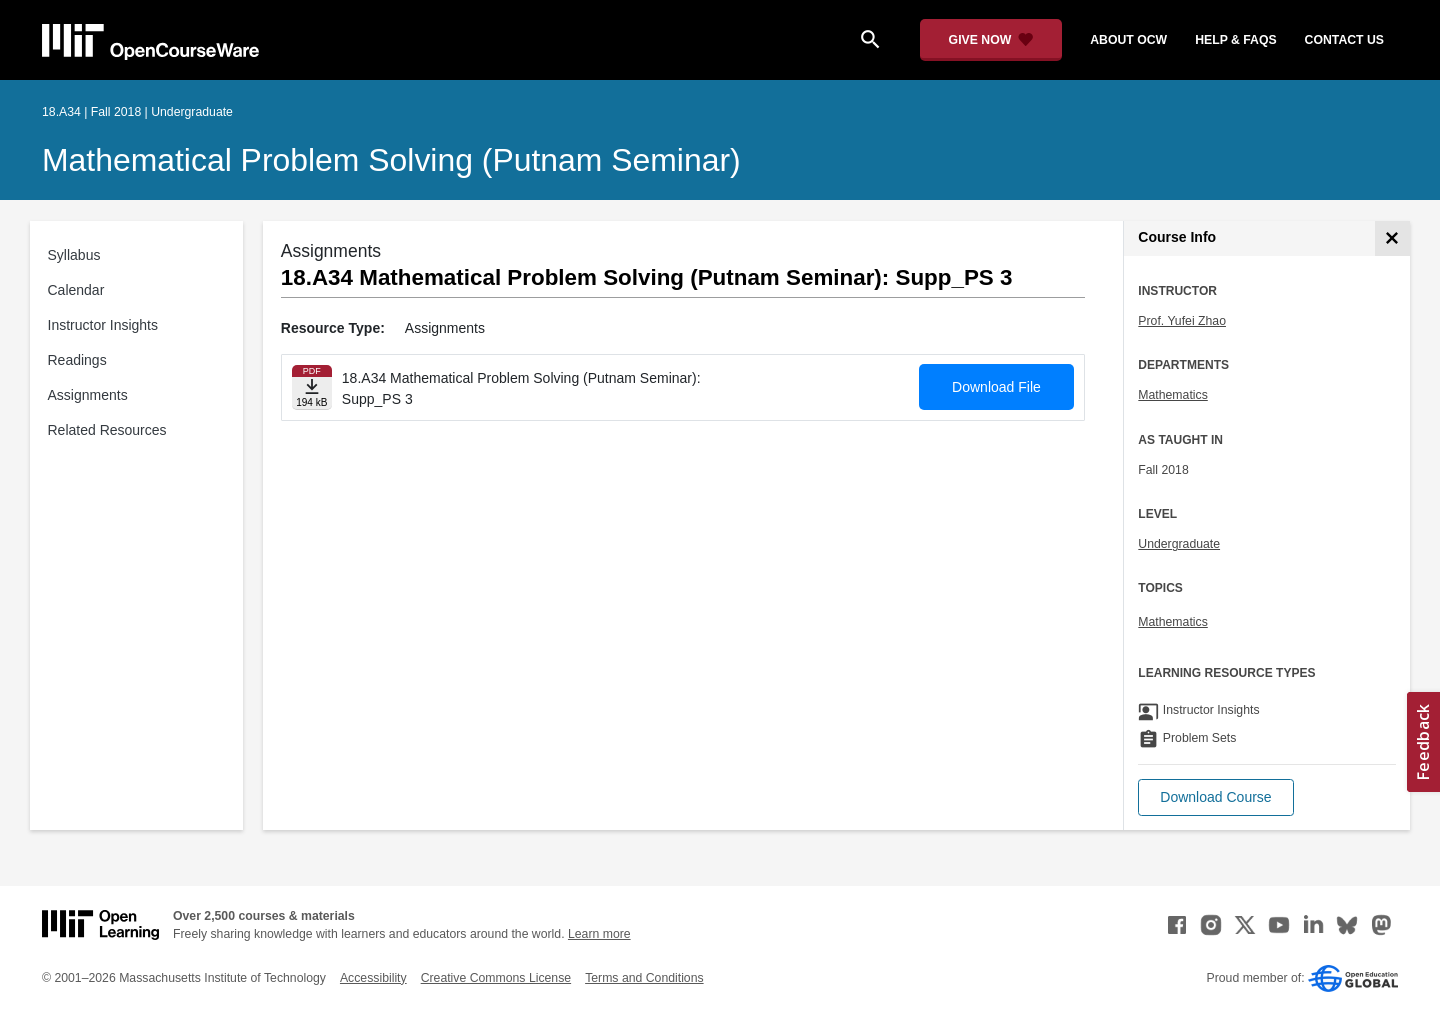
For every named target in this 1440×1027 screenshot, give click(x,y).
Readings (77, 360)
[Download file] (312, 387)
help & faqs (1235, 40)
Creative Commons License (496, 978)
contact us (1344, 40)
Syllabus (74, 255)
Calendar (76, 290)
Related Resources (107, 430)
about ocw (1128, 40)
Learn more (599, 934)
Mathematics (1172, 395)
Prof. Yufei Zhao (1182, 321)
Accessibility (373, 978)
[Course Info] (1392, 238)
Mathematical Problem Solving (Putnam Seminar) (391, 160)
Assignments (88, 395)
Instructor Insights (103, 325)
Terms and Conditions (644, 978)
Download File (996, 387)
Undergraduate (1179, 544)
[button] (1215, 797)
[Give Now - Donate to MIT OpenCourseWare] (991, 40)
